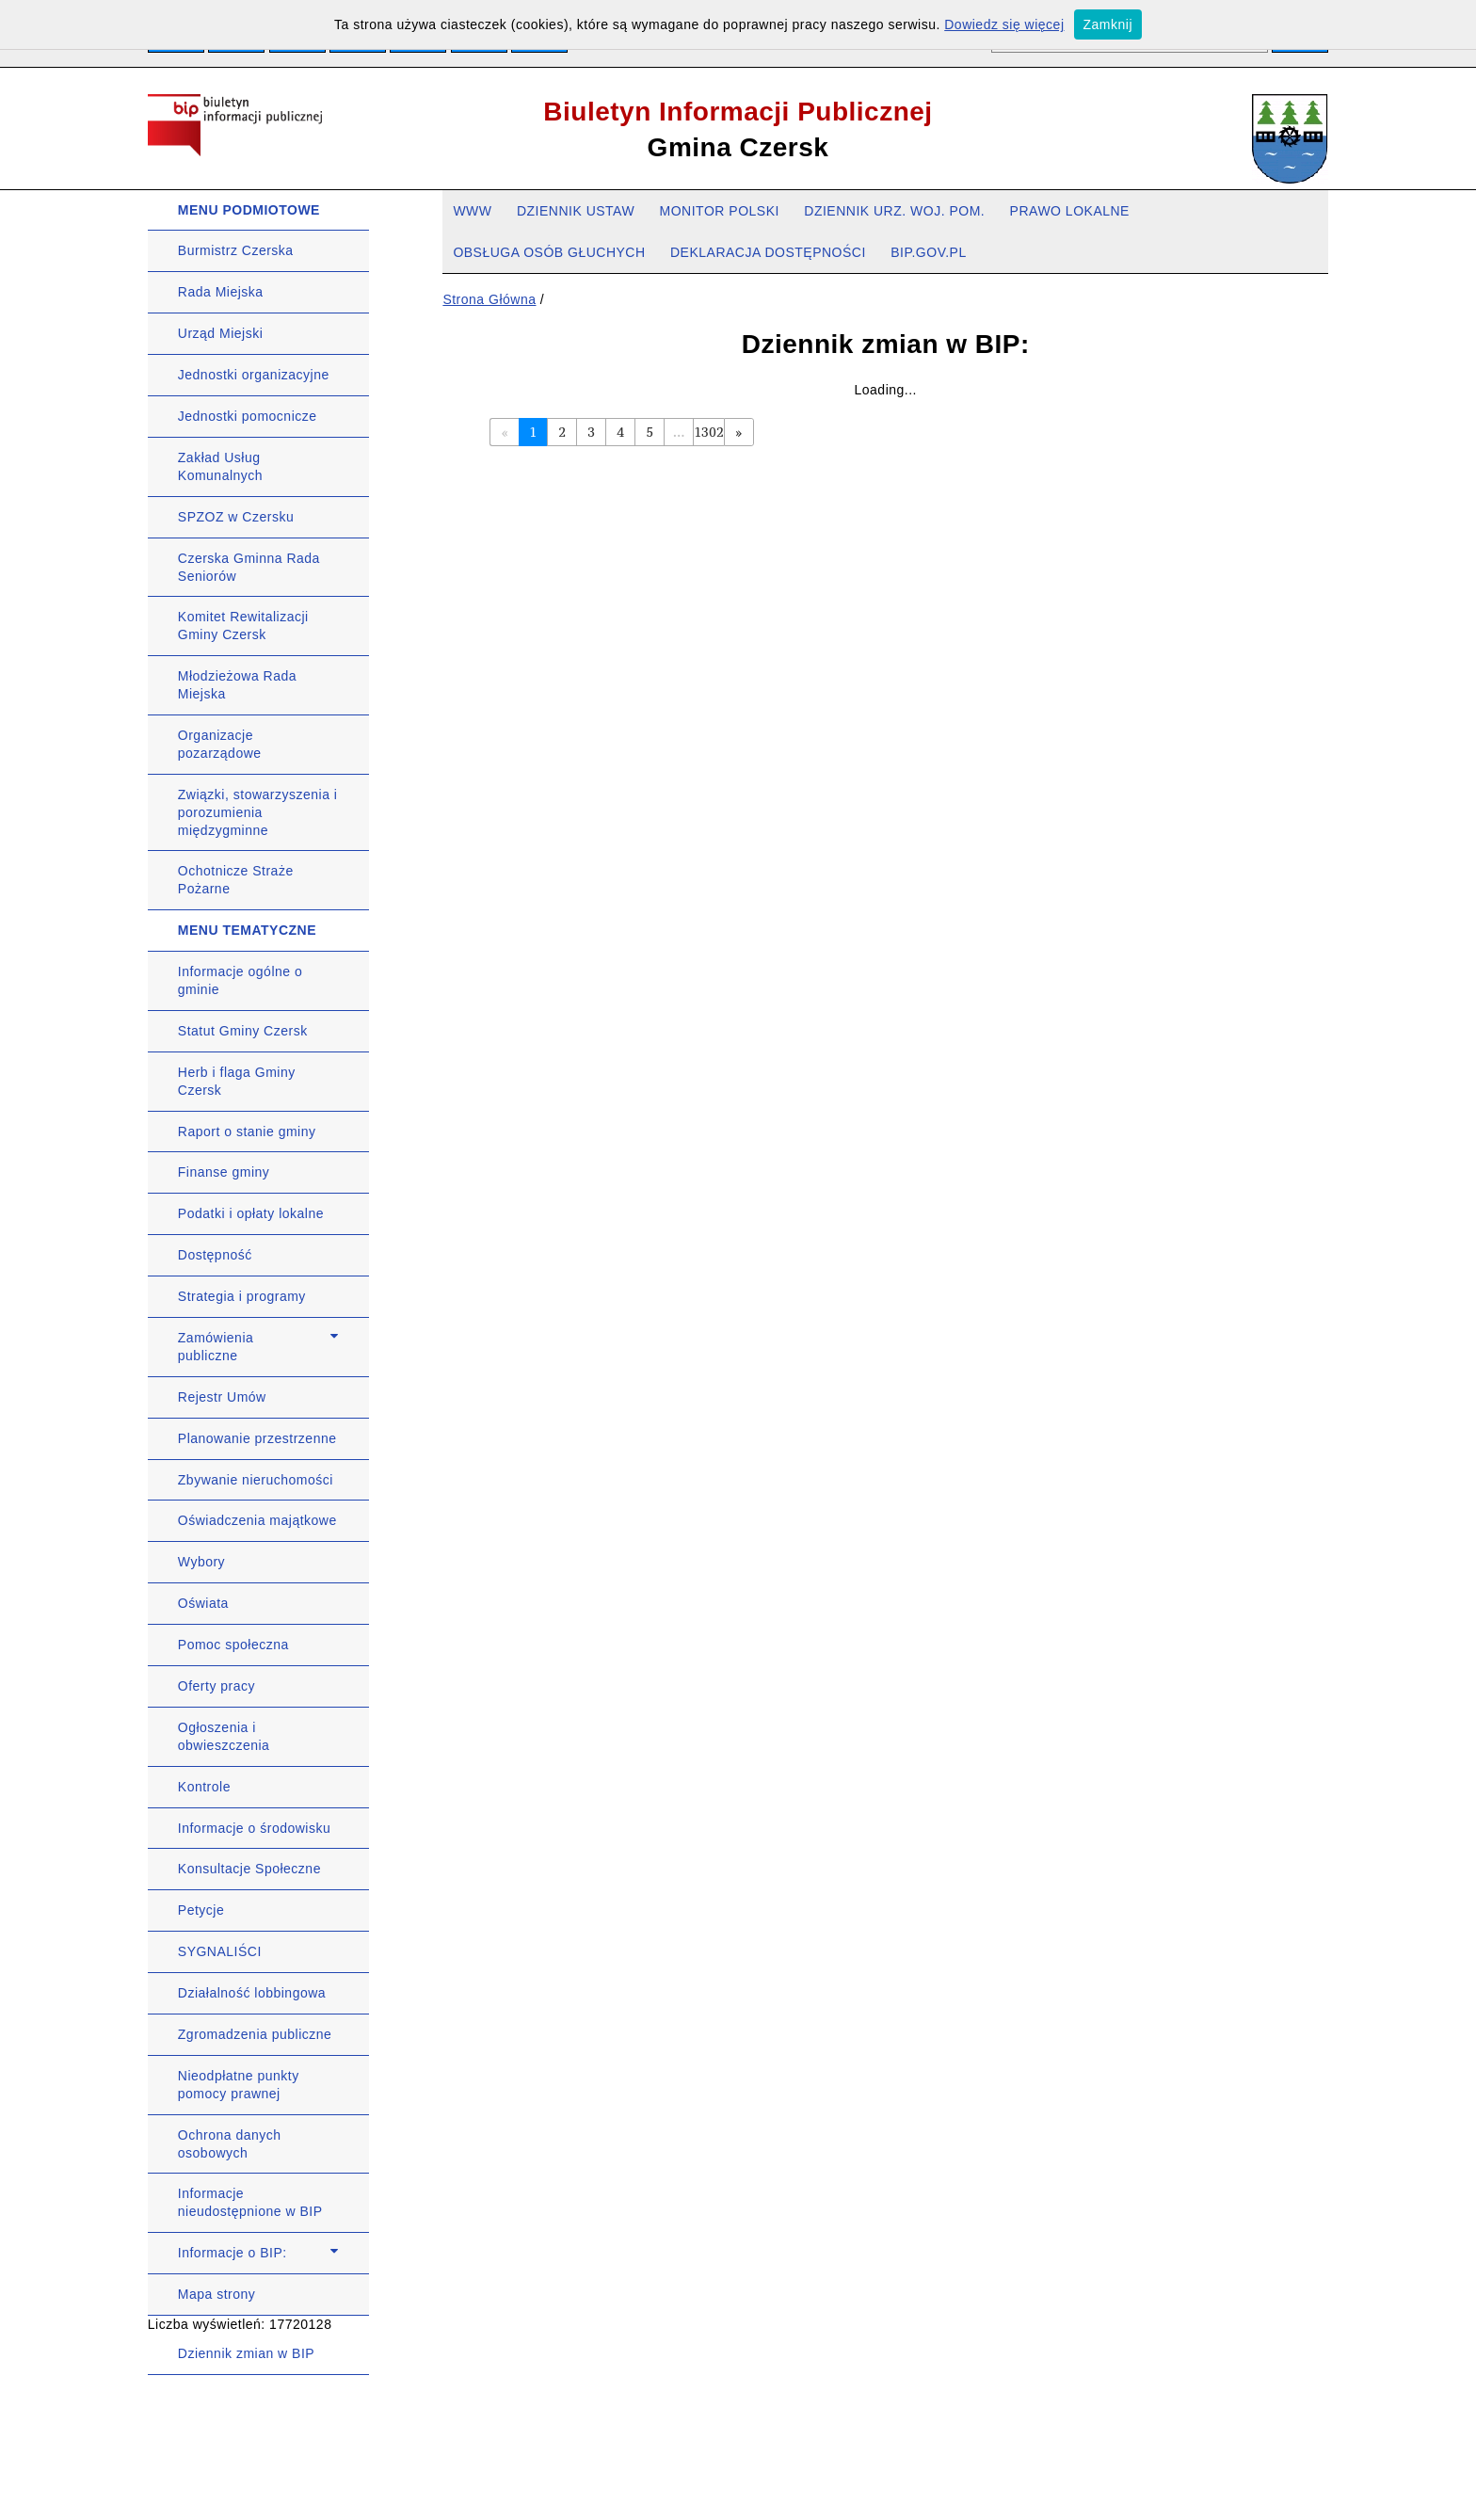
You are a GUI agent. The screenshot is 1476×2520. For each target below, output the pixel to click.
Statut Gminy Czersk (243, 1030)
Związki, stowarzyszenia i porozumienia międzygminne (258, 812)
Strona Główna (489, 299)
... (679, 432)
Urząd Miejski (221, 333)
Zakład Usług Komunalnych (220, 466)
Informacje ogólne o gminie (240, 980)
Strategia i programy (242, 1296)
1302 (709, 432)
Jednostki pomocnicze (247, 416)
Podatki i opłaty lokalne (251, 1213)
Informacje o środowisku (254, 1828)
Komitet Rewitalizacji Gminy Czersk (243, 625)
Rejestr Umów (222, 1396)
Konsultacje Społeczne (249, 1868)
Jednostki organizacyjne (253, 374)
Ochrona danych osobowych (229, 2143)
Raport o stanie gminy (247, 1131)
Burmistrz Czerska (236, 250)
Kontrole (204, 1786)
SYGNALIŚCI (220, 1951)
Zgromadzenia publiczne (255, 2034)
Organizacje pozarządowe (220, 744)
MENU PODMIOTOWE (249, 209)
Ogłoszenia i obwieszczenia (224, 1736)
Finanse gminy (224, 1172)
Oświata (203, 1603)
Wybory (201, 1561)
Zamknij (1108, 24)
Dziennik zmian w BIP (246, 2353)
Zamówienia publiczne (215, 1346)
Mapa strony (217, 2294)
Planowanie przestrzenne (257, 1438)
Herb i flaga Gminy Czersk (237, 1081)
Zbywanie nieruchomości (255, 1479)
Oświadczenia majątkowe (257, 1520)
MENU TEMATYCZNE (247, 930)
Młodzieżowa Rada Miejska (237, 684)
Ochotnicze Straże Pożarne (236, 879)
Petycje (201, 1910)
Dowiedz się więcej (1004, 24)
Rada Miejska (221, 291)
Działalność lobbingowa (252, 1992)
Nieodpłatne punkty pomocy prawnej (238, 2084)
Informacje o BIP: (232, 2252)
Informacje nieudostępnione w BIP (250, 2202)
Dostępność (215, 1254)
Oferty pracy (216, 1685)
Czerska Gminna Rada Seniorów (249, 567)
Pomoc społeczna (233, 1644)
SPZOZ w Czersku (236, 516)
